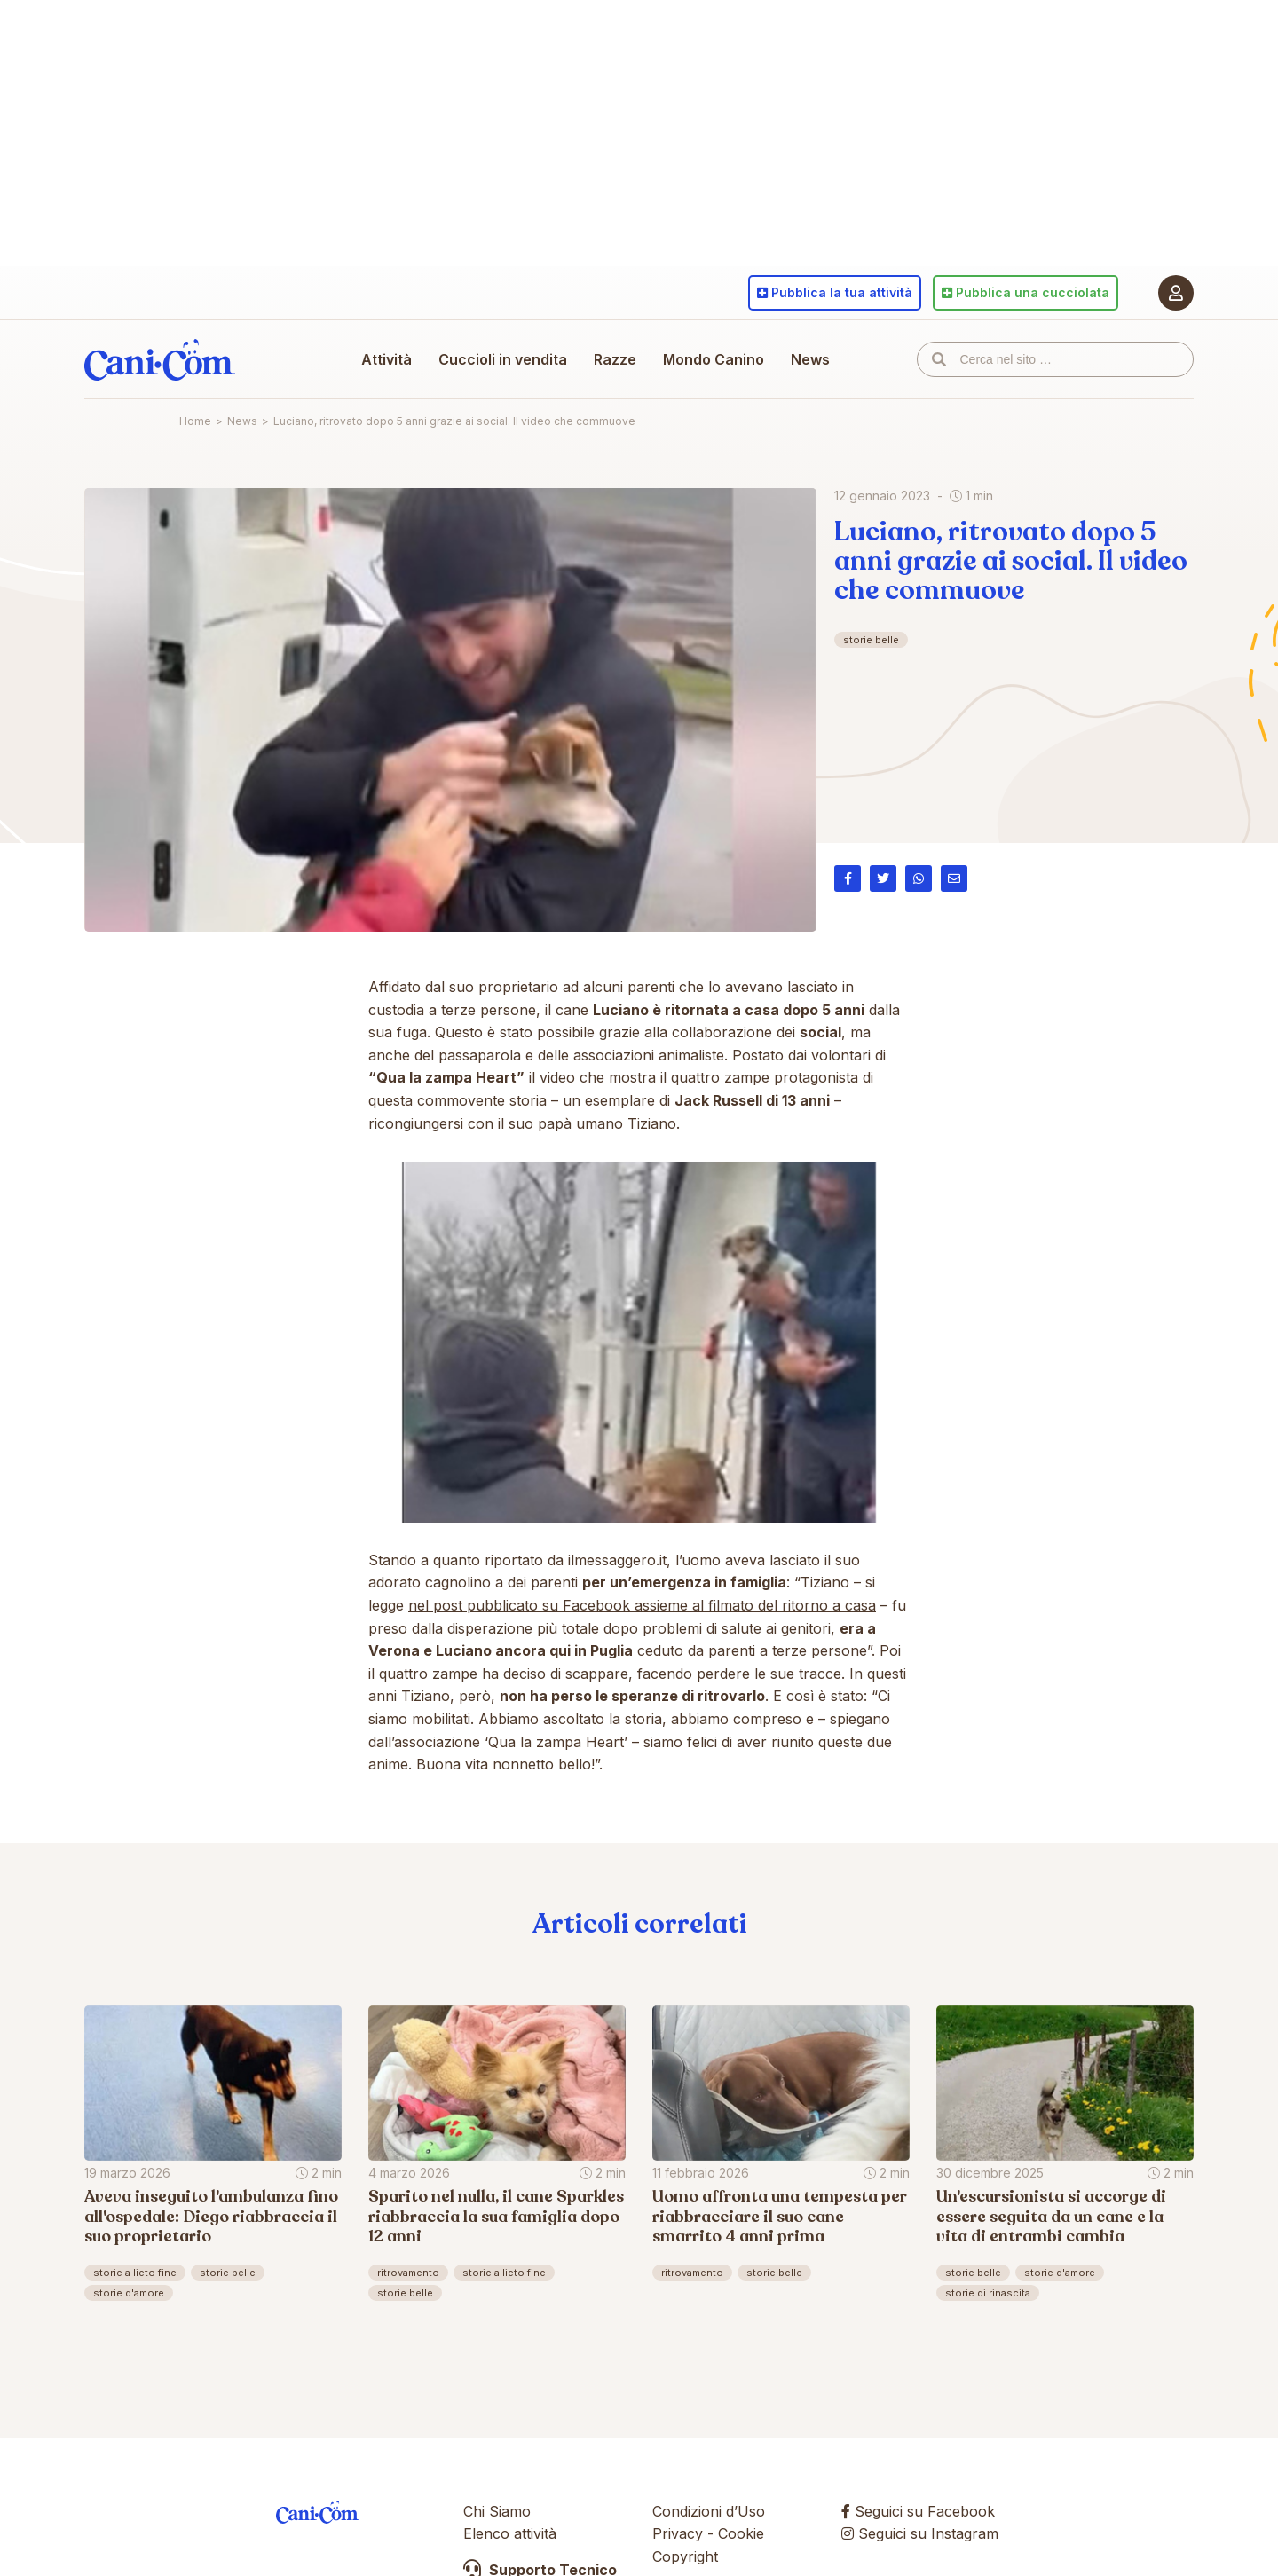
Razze (615, 359)
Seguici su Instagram (919, 2533)
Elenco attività (509, 2533)
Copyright (685, 2556)
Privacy (677, 2533)
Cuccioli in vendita (502, 359)
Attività (386, 359)
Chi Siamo (497, 2511)
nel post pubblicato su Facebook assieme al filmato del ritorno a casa (642, 1605)
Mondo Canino (713, 359)
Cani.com (159, 359)
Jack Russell (718, 1100)
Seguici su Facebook (918, 2511)
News (810, 359)
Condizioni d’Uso (708, 2511)
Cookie (741, 2533)
